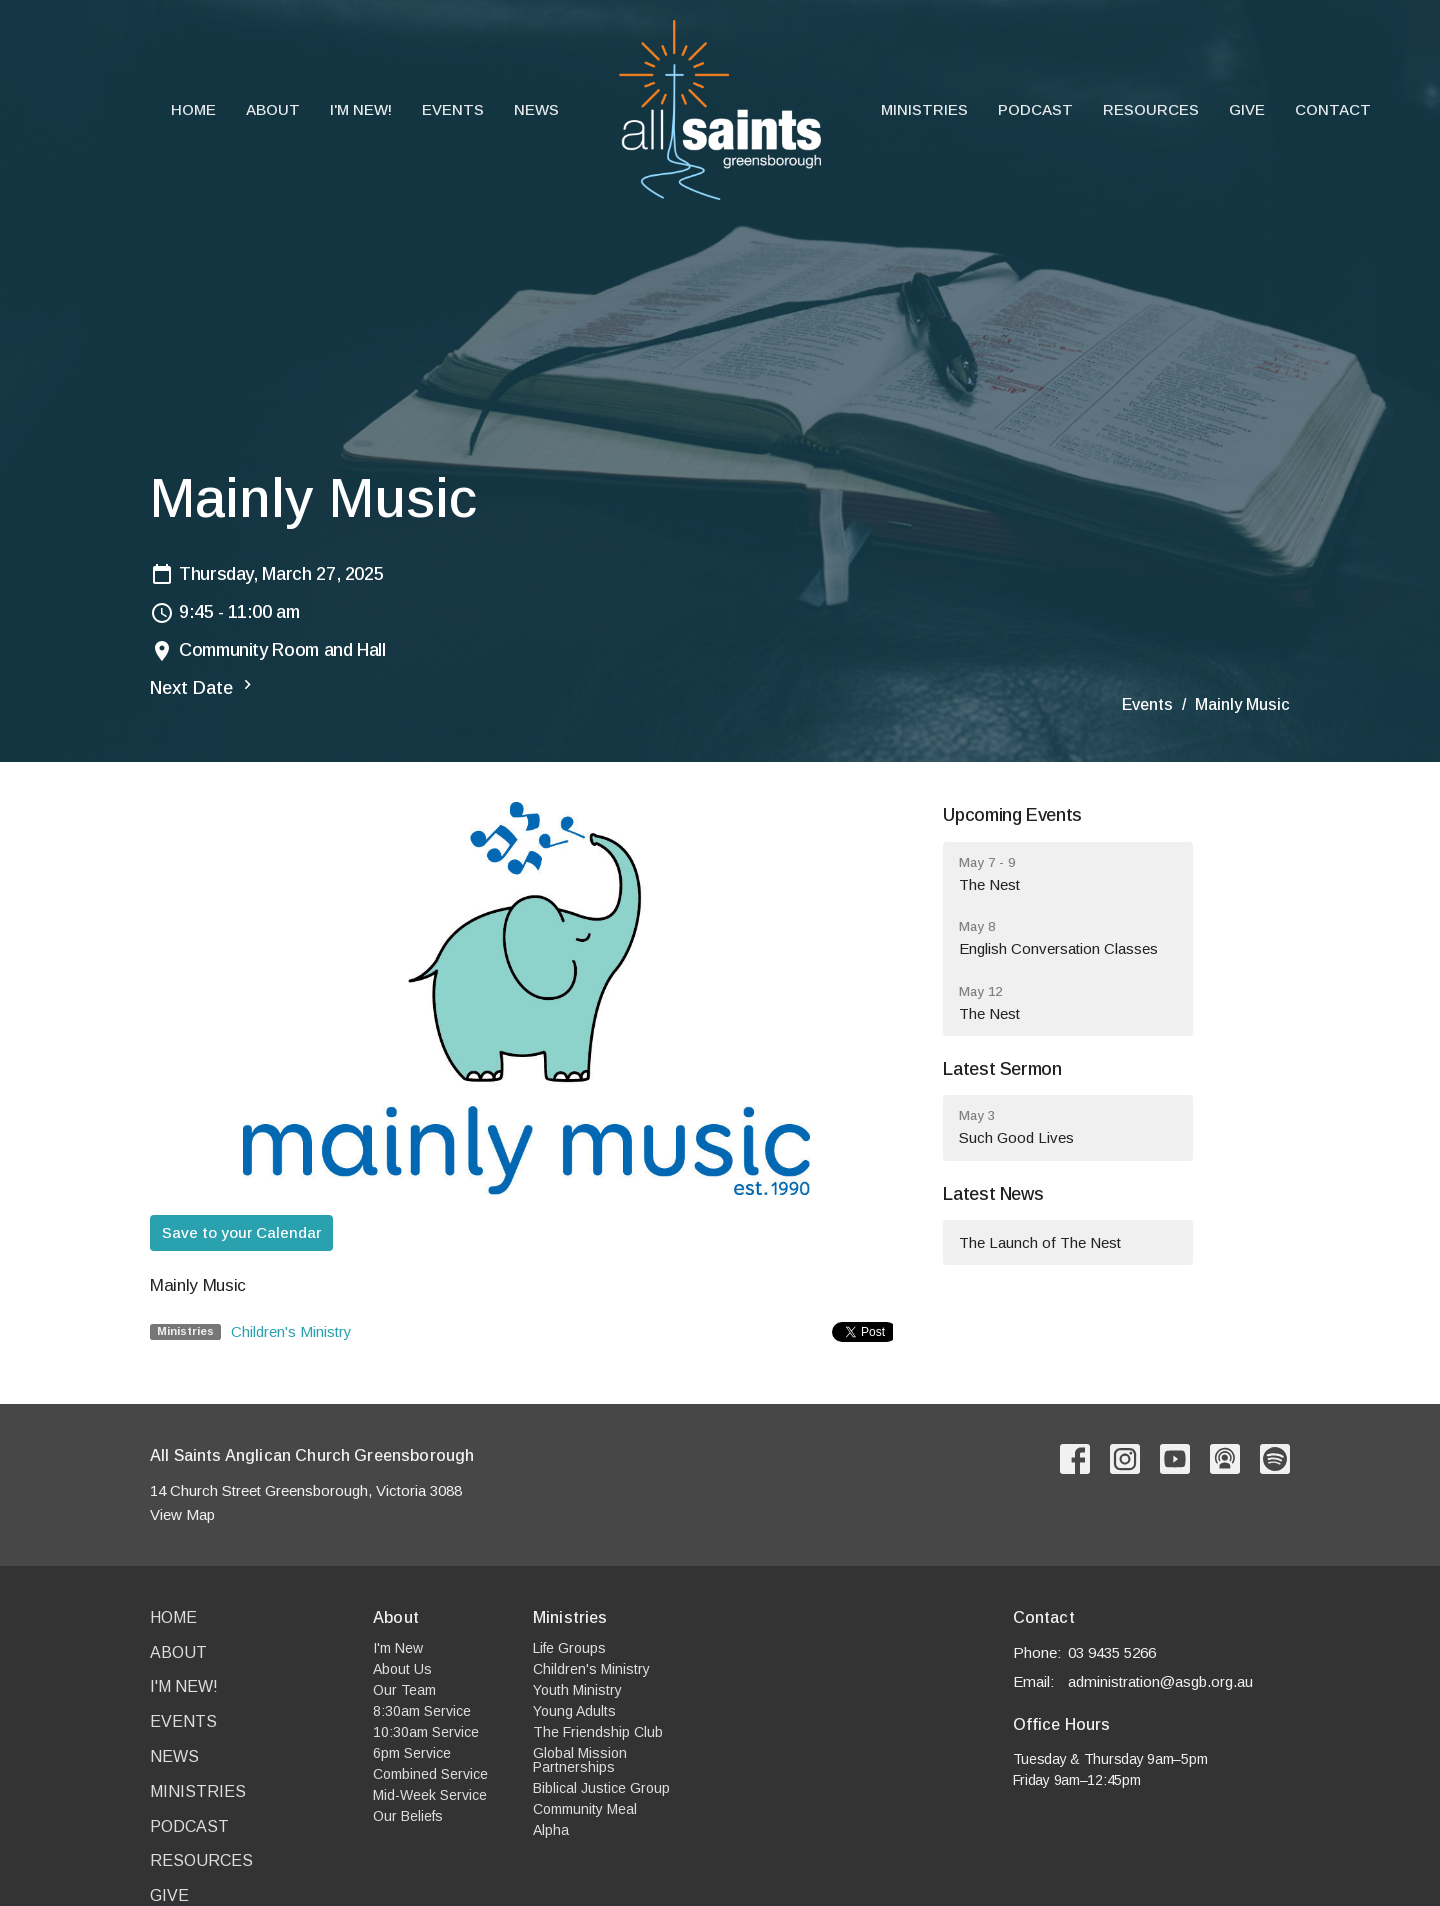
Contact (1333, 109)
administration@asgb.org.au (1160, 1681)
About (273, 109)
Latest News (993, 1194)
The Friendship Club (598, 1732)
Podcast (1035, 109)
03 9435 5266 (1112, 1652)
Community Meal (585, 1809)
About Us (402, 1669)
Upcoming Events (1012, 815)
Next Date (203, 686)
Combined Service (430, 1774)
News (536, 109)
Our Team (404, 1690)
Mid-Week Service (430, 1795)
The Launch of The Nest (1040, 1242)
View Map (182, 1514)
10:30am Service (426, 1732)
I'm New (398, 1648)
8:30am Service (422, 1711)
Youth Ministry (577, 1690)
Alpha (551, 1830)
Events (453, 109)
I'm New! (361, 109)
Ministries (924, 109)
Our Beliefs (408, 1816)
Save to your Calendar (241, 1232)
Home (193, 109)
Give (1247, 109)
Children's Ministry (291, 1331)
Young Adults (574, 1711)
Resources (1151, 109)
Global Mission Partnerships (580, 1760)
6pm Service (412, 1753)
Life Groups (569, 1648)
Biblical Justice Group (601, 1788)
